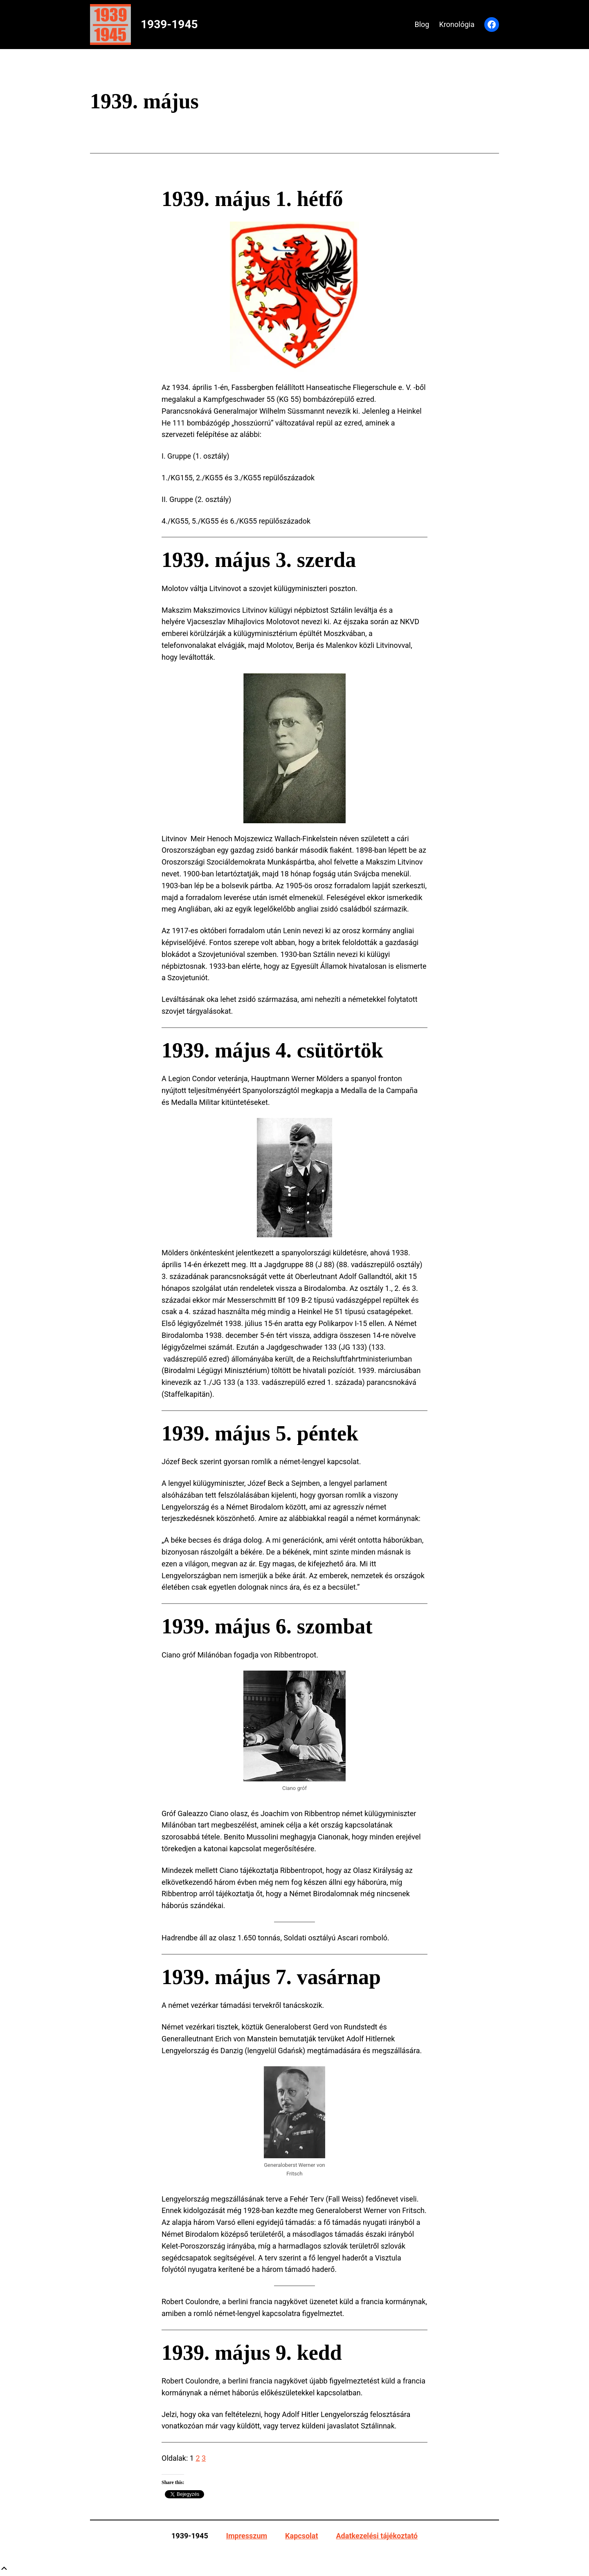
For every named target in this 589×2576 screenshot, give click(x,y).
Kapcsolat (301, 2535)
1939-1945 (169, 24)
